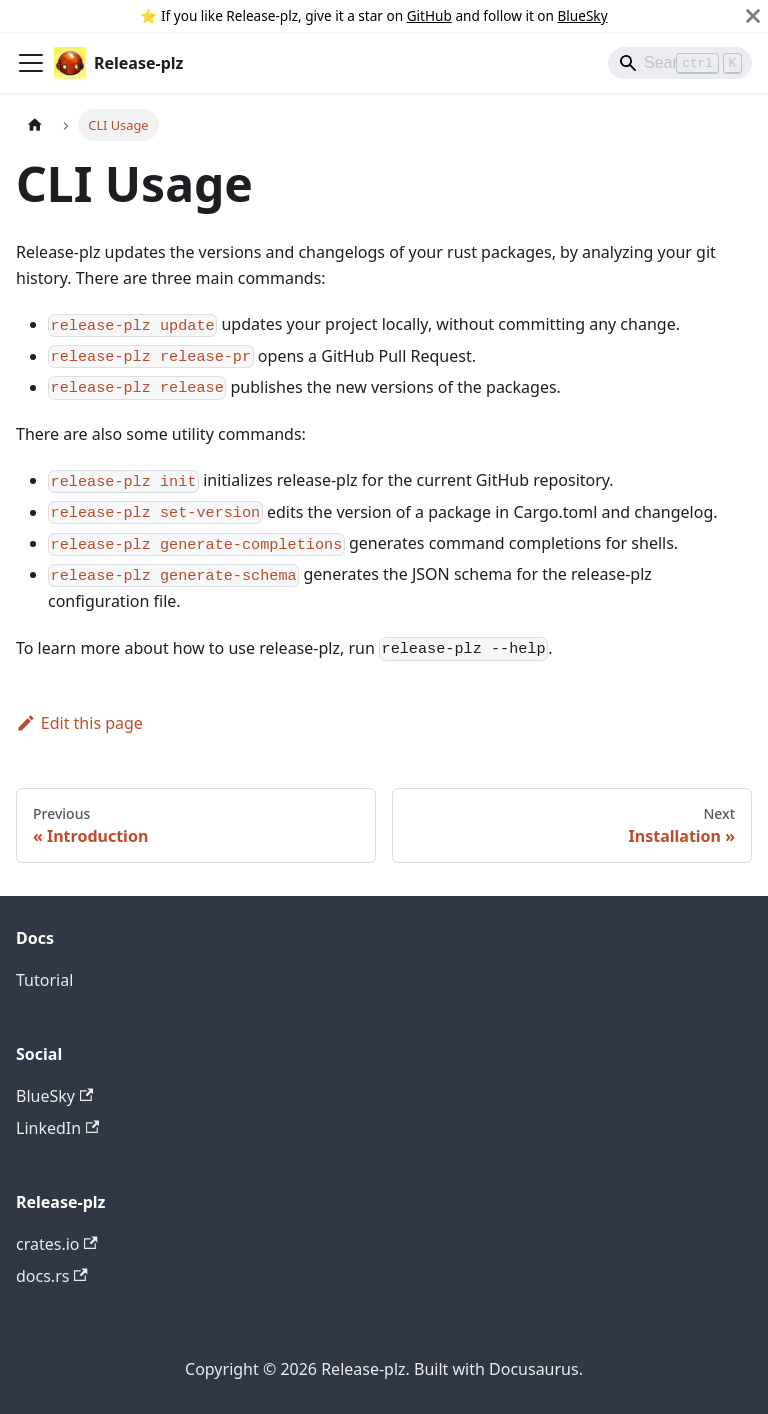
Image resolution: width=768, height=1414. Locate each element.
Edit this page (79, 723)
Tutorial (44, 980)
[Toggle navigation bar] (31, 63)
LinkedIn (57, 1128)
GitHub (429, 15)
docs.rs (52, 1276)
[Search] (680, 63)
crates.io (57, 1244)
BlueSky (583, 15)
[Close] (753, 16)
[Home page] (35, 124)
